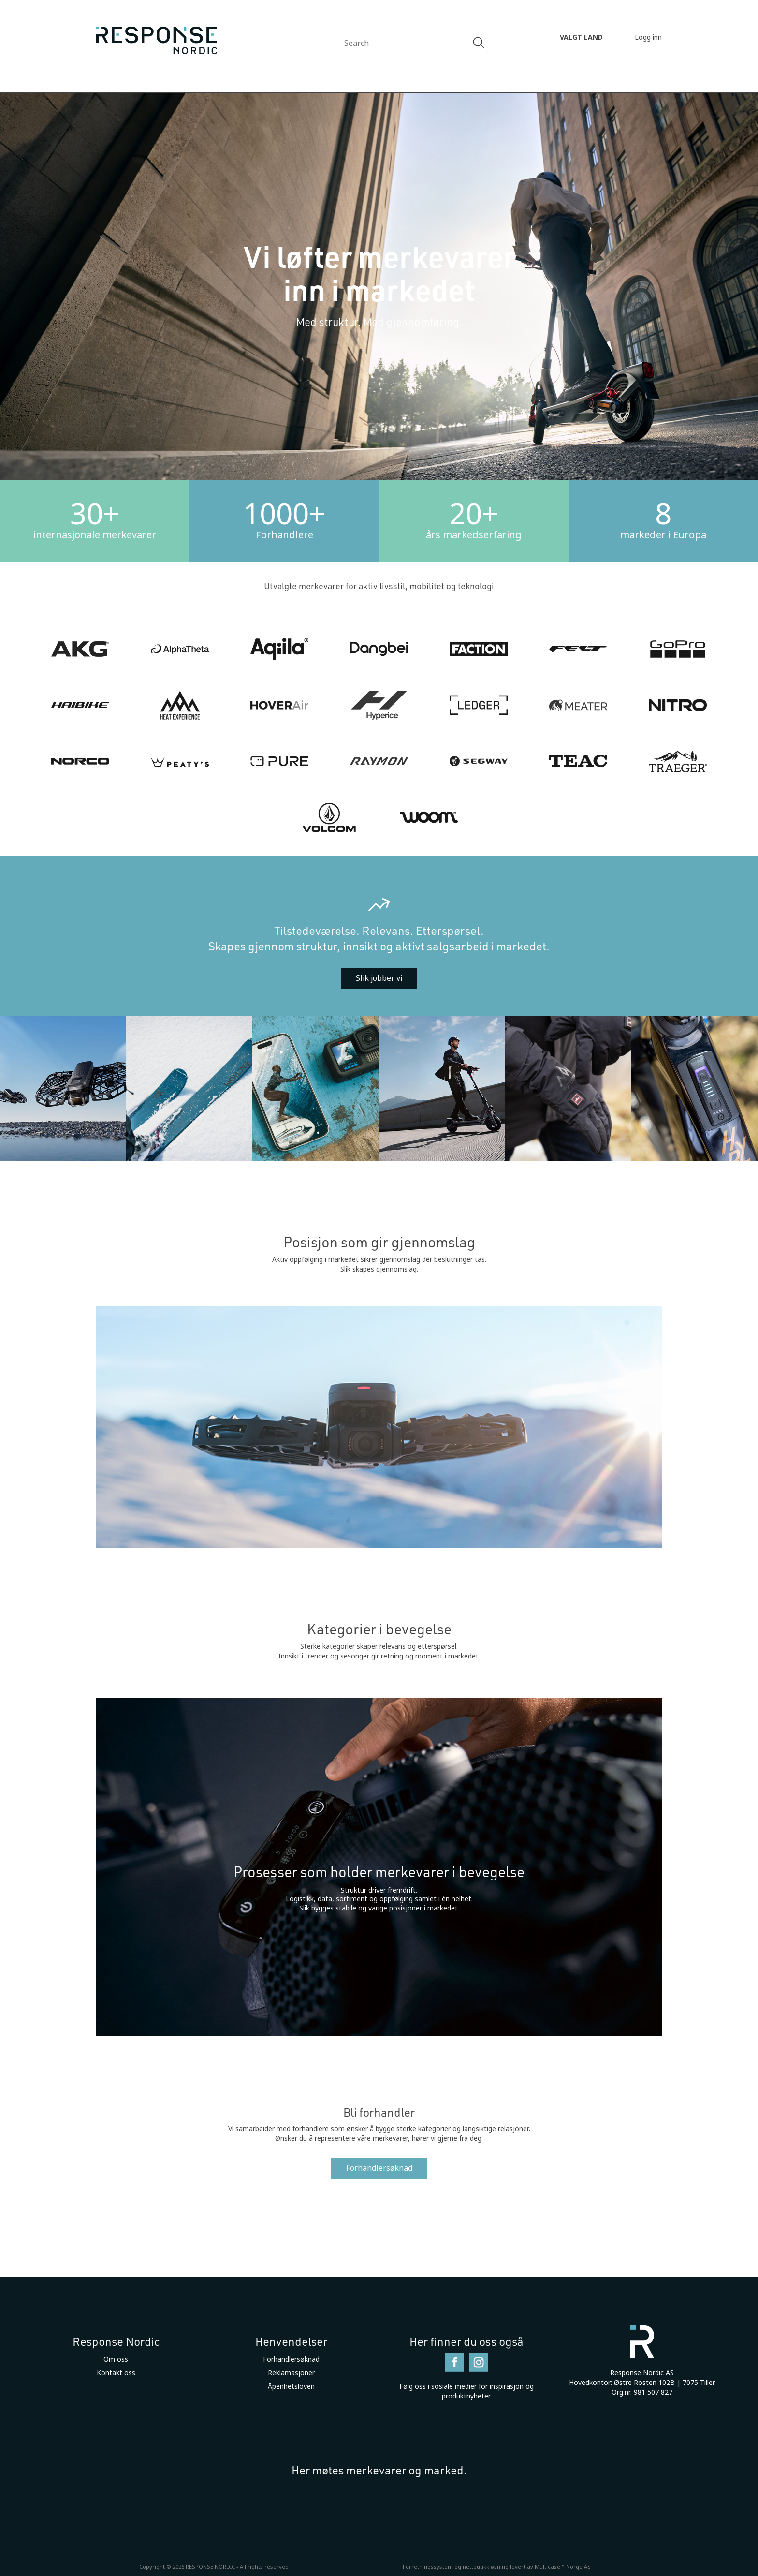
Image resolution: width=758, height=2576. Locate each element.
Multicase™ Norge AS (563, 2567)
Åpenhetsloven (291, 2386)
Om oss (115, 2359)
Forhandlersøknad (379, 2168)
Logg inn (648, 37)
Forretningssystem (428, 2567)
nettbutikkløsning (486, 2567)
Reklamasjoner (291, 2373)
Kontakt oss (116, 2373)
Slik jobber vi (379, 978)
